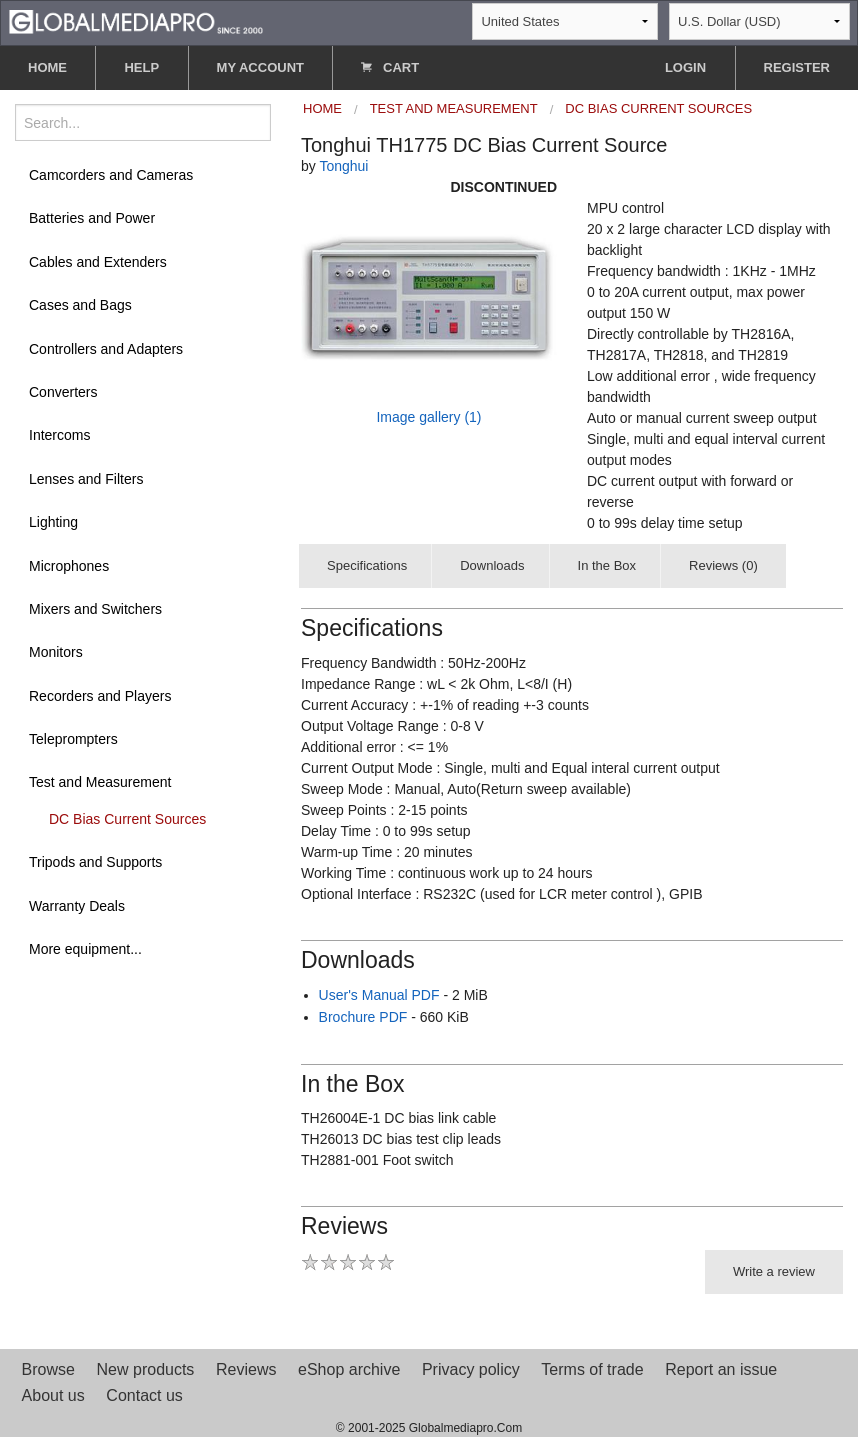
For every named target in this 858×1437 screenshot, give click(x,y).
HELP (141, 67)
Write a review (774, 1271)
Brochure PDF (363, 1017)
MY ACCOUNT (260, 67)
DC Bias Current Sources (127, 819)
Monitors (56, 652)
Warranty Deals (77, 906)
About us (53, 1395)
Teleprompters (73, 739)
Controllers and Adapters (106, 349)
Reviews (246, 1369)
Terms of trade (592, 1369)
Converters (63, 392)
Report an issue (721, 1369)
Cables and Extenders (98, 262)
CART (390, 67)
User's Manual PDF (379, 995)
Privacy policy (471, 1369)
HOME (47, 67)
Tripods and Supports (95, 862)
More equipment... (85, 949)
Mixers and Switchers (95, 609)
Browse (48, 1369)
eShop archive (349, 1369)
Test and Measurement (100, 782)
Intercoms (59, 435)
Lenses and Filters (86, 479)
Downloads (492, 565)
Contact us (144, 1395)
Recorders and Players (100, 696)
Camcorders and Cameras (111, 175)
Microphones (69, 566)
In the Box (607, 565)
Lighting (53, 522)
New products (146, 1369)
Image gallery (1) (428, 417)
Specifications (367, 565)
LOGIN (685, 67)
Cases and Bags (80, 305)
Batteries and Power (92, 218)
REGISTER (797, 67)
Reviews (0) (723, 565)
